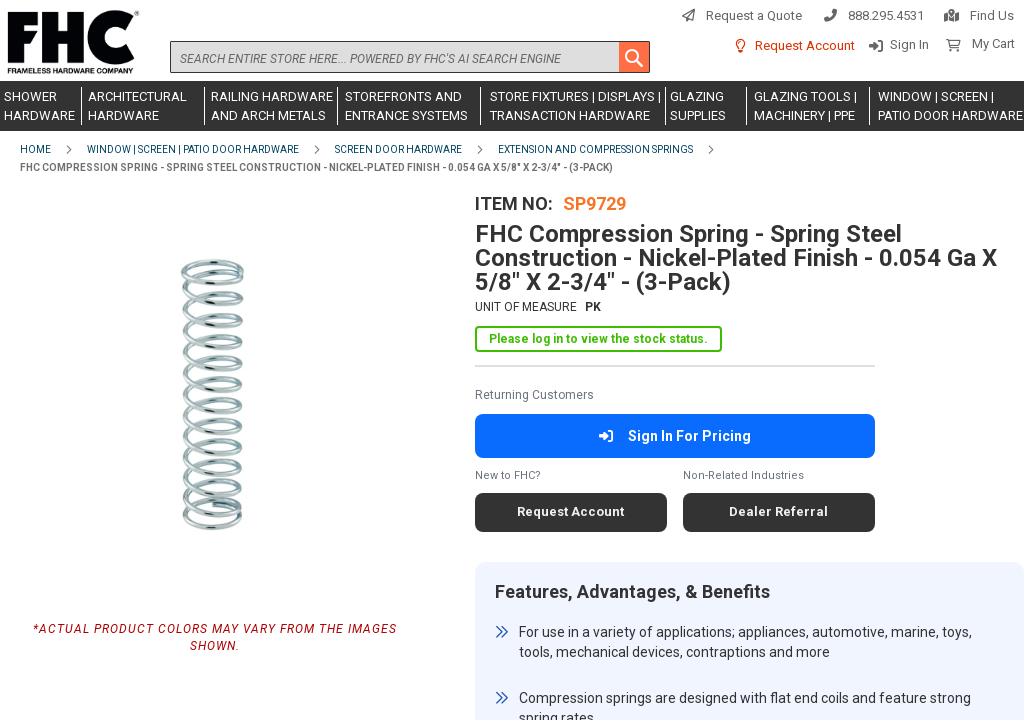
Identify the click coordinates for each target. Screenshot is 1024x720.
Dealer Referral (778, 511)
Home (35, 149)
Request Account (805, 45)
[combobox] (410, 57)
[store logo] (70, 43)
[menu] (512, 106)
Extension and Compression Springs (595, 149)
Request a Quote (754, 15)
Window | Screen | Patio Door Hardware (193, 149)
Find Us (992, 15)
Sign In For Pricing (674, 436)
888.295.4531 (886, 15)
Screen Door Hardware (398, 149)
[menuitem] (41, 106)
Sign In (909, 44)
